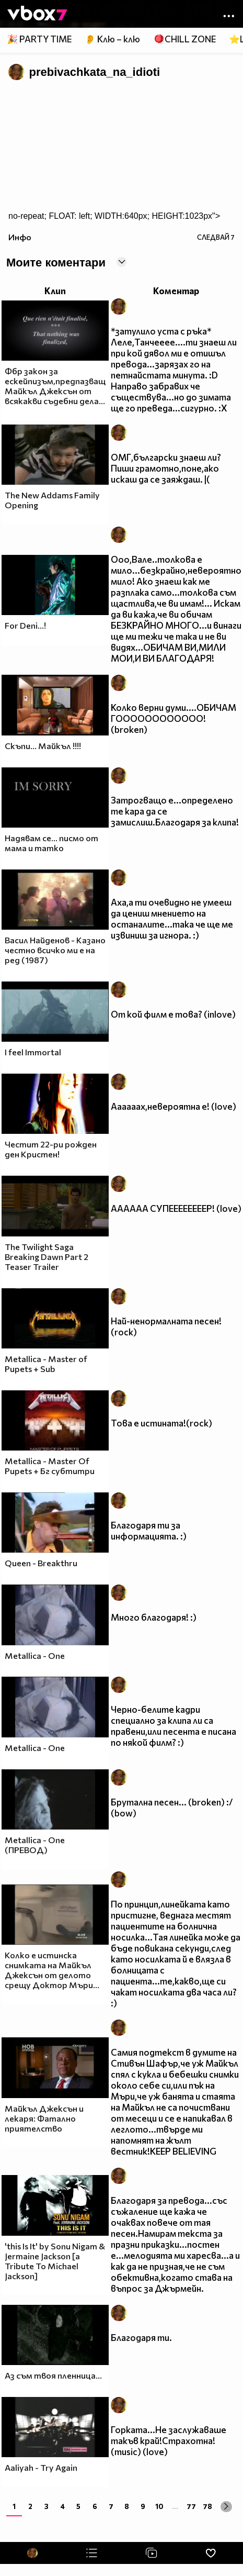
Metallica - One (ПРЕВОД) (35, 1845)
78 (207, 2506)
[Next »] (226, 2506)
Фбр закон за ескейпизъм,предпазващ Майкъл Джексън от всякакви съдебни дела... (55, 386)
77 (191, 2506)
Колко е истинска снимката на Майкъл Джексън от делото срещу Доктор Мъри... (52, 1970)
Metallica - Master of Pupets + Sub (46, 1364)
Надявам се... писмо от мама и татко (51, 843)
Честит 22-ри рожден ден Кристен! (51, 1149)
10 (159, 2506)
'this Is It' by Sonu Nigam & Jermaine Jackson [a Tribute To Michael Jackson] (55, 2261)
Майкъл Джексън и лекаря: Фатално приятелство (44, 2118)
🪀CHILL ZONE (185, 39)
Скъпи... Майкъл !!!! (43, 746)
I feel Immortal (33, 1052)
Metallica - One (35, 1655)
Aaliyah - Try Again (41, 2467)
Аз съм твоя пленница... (53, 2375)
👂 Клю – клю (112, 39)
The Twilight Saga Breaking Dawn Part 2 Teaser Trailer (46, 1257)
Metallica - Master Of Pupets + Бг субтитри (50, 1466)
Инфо (19, 237)
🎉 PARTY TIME (39, 39)
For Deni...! (25, 625)
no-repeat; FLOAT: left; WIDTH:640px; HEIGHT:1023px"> (114, 215)
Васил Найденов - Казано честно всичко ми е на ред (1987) (55, 950)
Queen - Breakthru (41, 1563)
